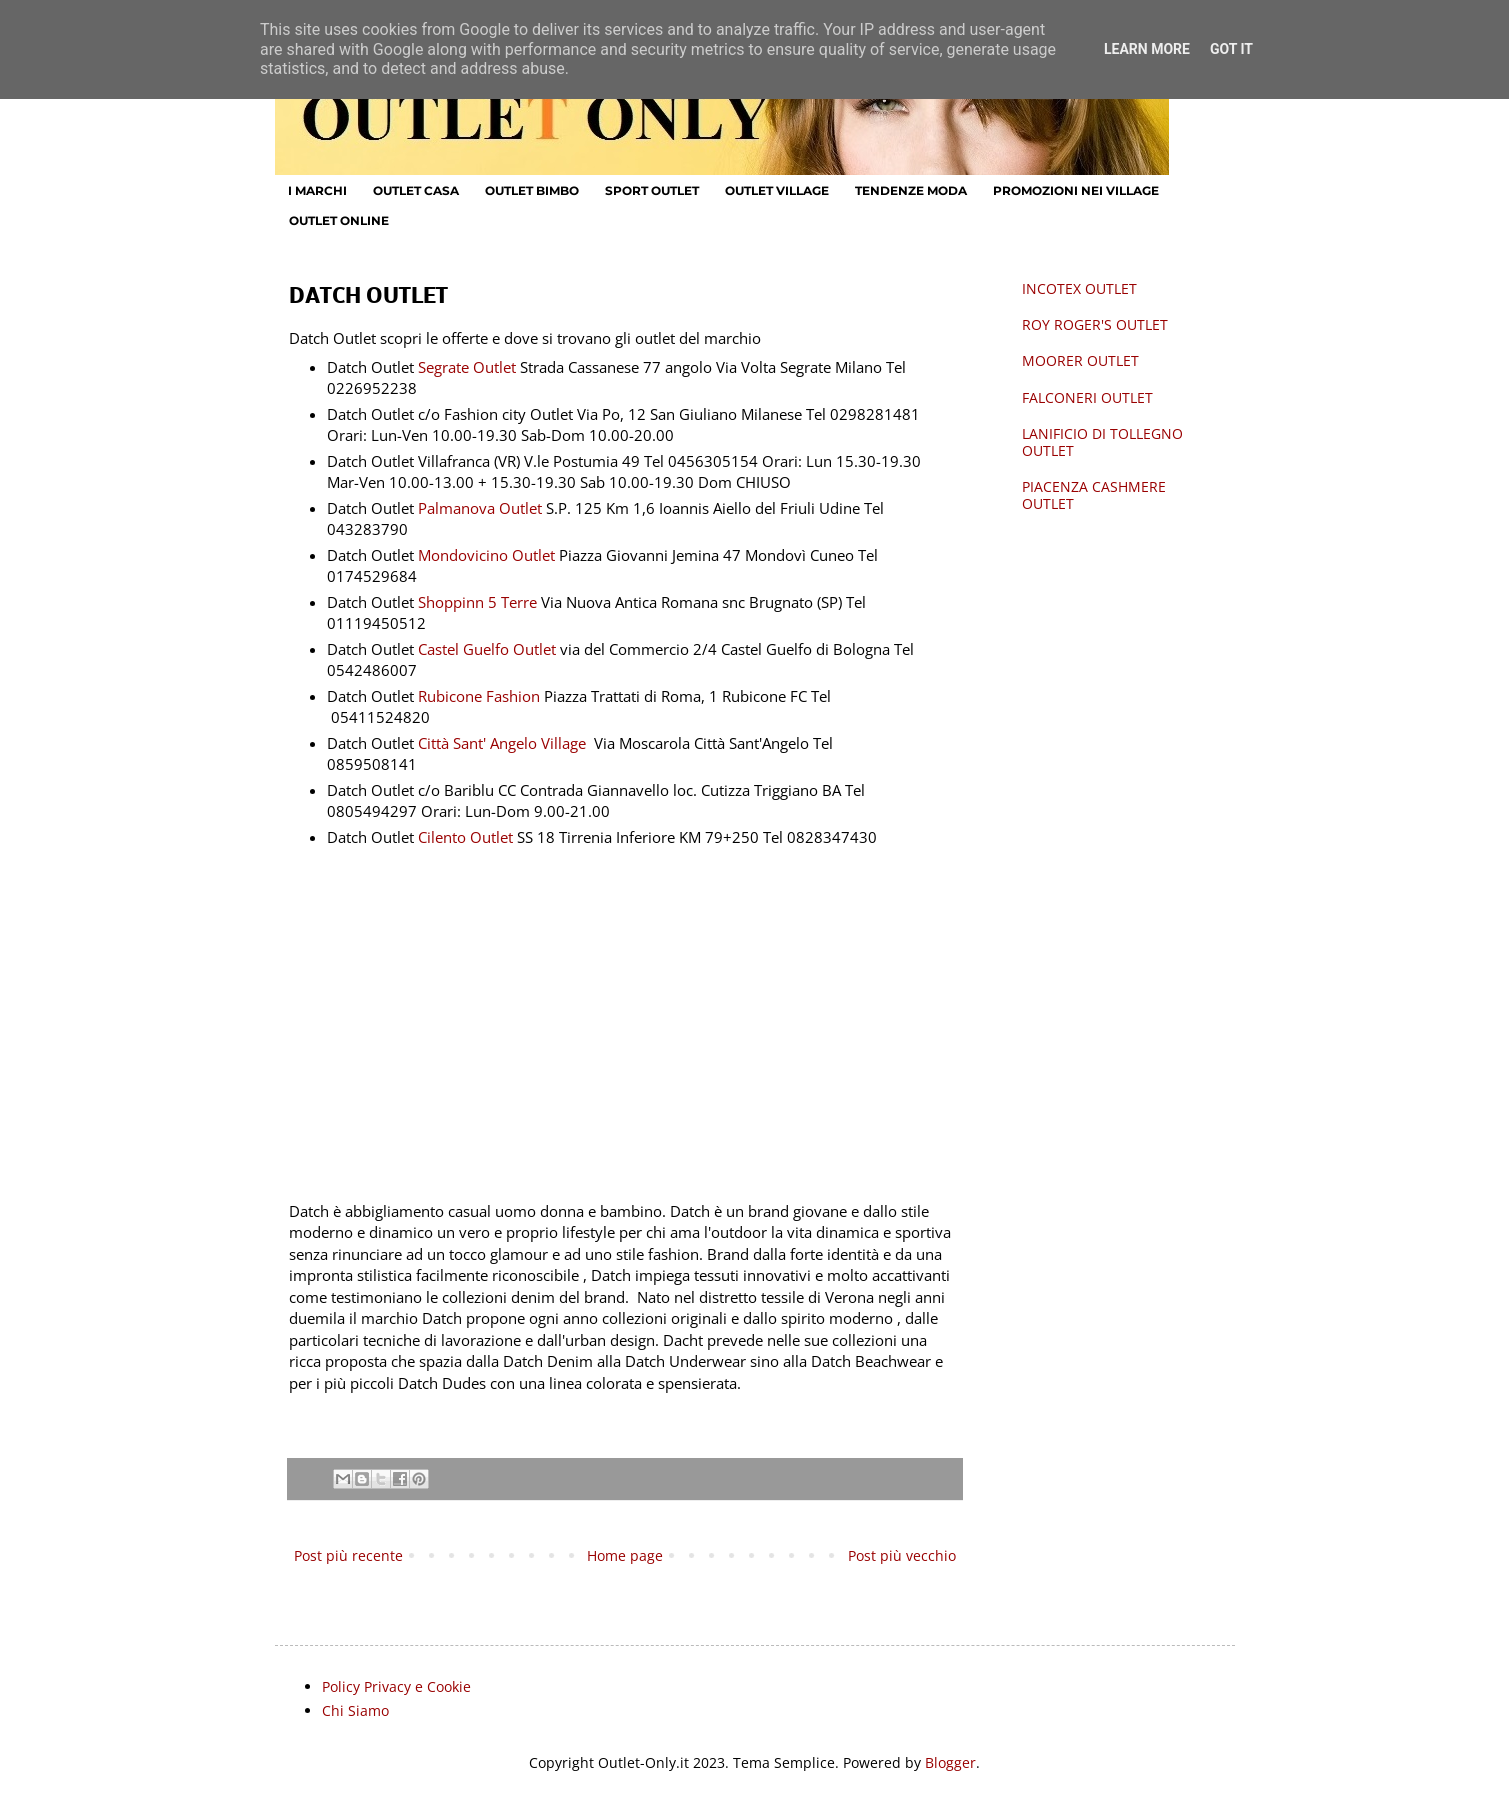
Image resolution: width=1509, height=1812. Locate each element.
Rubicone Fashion (479, 696)
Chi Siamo (355, 1710)
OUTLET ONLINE (339, 220)
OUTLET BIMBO (532, 190)
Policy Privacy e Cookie (396, 1686)
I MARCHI (317, 190)
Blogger (950, 1762)
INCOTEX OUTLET (1079, 288)
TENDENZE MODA (911, 190)
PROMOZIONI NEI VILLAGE (1076, 190)
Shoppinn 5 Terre (477, 602)
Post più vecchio (902, 1555)
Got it (1231, 49)
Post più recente (348, 1555)
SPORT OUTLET (652, 190)
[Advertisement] (625, 1017)
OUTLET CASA (416, 190)
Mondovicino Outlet (488, 555)
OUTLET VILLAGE (777, 190)
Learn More (1147, 49)
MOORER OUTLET (1080, 360)
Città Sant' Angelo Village (502, 743)
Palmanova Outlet (482, 508)
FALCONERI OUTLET (1087, 397)
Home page (625, 1555)
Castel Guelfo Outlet (487, 649)
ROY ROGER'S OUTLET (1095, 324)
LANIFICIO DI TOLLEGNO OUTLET (1102, 442)
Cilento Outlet (465, 837)
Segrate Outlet (469, 367)
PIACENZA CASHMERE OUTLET (1094, 495)
